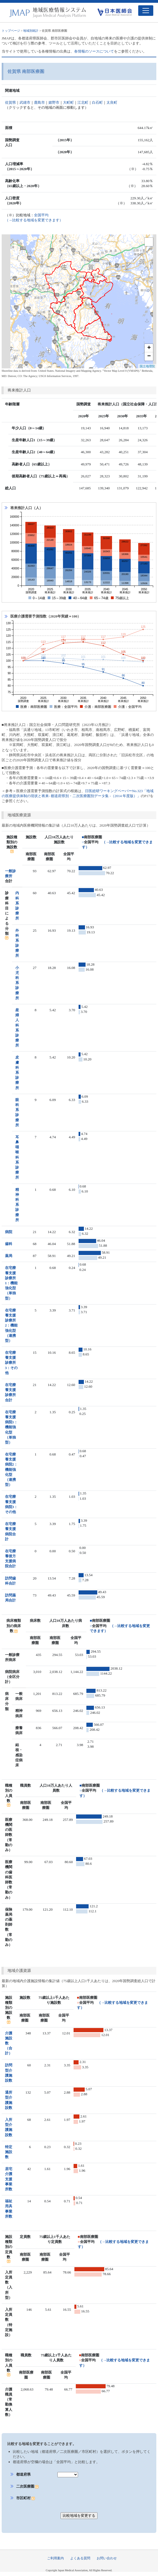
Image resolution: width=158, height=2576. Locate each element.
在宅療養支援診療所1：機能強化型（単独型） (11, 1283)
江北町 (82, 102)
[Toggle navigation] (146, 10)
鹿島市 (39, 102)
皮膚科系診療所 (17, 1072)
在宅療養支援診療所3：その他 (11, 1362)
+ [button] (149, 348)
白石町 (97, 102)
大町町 (68, 102)
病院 (8, 1232)
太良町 (111, 102)
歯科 (8, 1244)
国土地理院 (147, 366)
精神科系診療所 (17, 1204)
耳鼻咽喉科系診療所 (17, 1157)
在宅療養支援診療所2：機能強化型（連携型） (11, 1325)
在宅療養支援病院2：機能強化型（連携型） (11, 1469)
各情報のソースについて (94, 51)
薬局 (8, 1256)
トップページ (11, 30)
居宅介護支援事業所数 (8, 2179)
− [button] (149, 356)
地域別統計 (30, 30)
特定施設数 (8, 2152)
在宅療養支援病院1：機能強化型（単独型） (11, 1427)
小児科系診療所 (17, 983)
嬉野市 (53, 102)
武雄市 (25, 102)
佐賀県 (10, 102)
